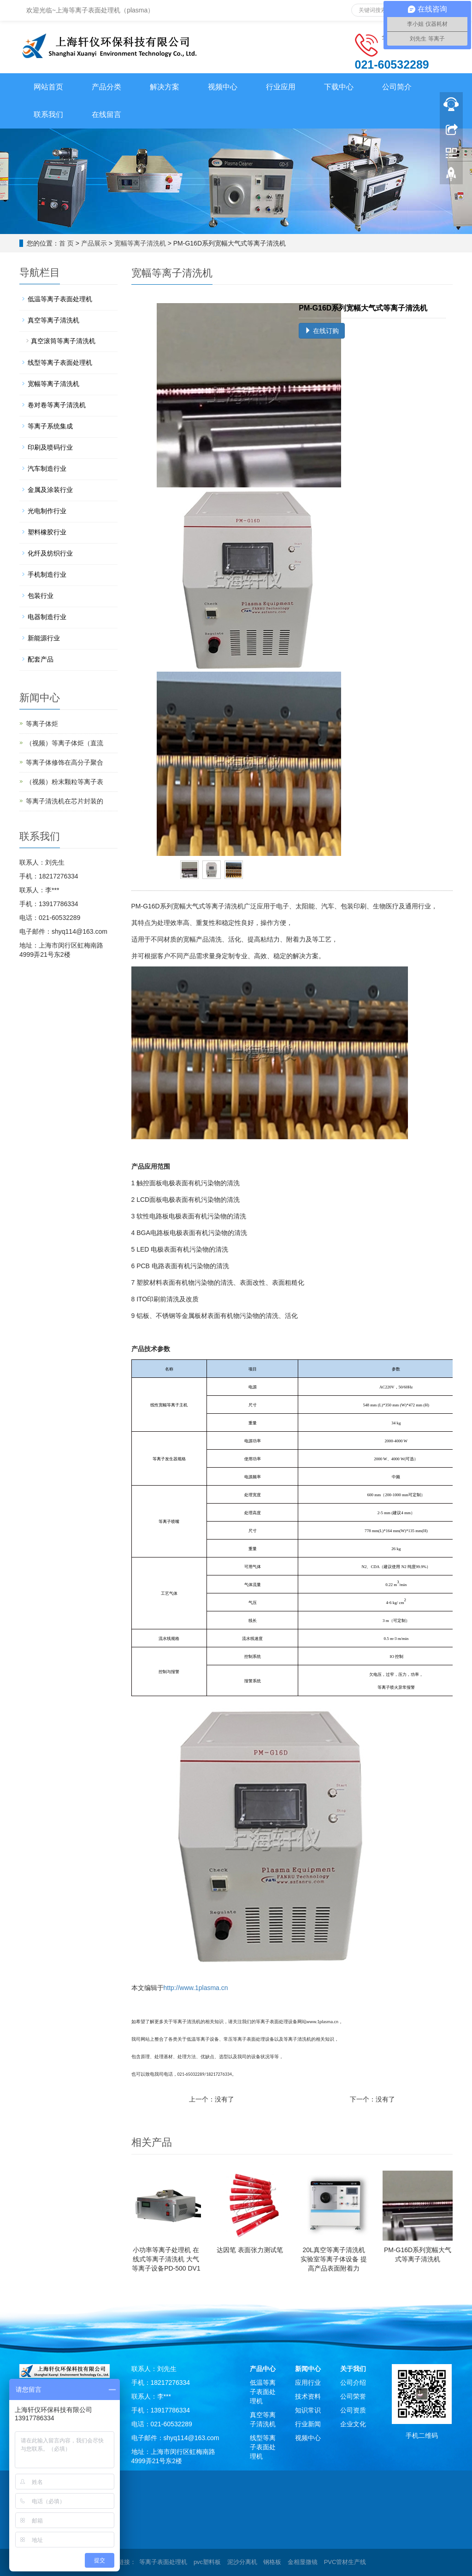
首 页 (66, 243)
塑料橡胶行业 (47, 532)
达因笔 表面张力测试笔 (250, 2250)
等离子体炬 (42, 723)
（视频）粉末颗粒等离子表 (64, 781)
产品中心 (263, 2368)
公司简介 (397, 87)
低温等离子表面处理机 (60, 299)
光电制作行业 (47, 511)
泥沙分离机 (242, 2561)
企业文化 (353, 2424)
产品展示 (94, 243)
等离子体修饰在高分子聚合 (64, 762)
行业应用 (280, 87)
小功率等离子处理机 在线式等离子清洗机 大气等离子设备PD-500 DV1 (166, 2259)
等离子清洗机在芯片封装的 (64, 801)
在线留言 (106, 114)
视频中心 (222, 87)
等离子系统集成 (50, 426)
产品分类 (106, 87)
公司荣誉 (353, 2396)
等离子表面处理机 (163, 2561)
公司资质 (353, 2410)
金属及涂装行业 (50, 489)
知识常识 (308, 2410)
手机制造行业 (47, 574)
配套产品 (40, 659)
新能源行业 (44, 638)
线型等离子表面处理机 (60, 362)
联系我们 (48, 114)
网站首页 (48, 87)
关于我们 (353, 2368)
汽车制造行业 (47, 468)
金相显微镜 (303, 2561)
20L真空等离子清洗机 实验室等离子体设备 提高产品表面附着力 (334, 2259)
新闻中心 (308, 2368)
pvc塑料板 (207, 2561)
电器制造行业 (47, 617)
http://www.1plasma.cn (196, 1987)
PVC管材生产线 (345, 2561)
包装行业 (40, 595)
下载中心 (339, 87)
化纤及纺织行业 (50, 553)
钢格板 (272, 2561)
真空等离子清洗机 (53, 320)
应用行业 (308, 2382)
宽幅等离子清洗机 (140, 243)
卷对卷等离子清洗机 (57, 405)
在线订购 (322, 330)
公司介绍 (353, 2382)
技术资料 (308, 2396)
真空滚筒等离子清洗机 (63, 341)
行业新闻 (308, 2424)
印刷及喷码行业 (50, 447)
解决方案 (164, 87)
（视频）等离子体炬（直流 (64, 743)
